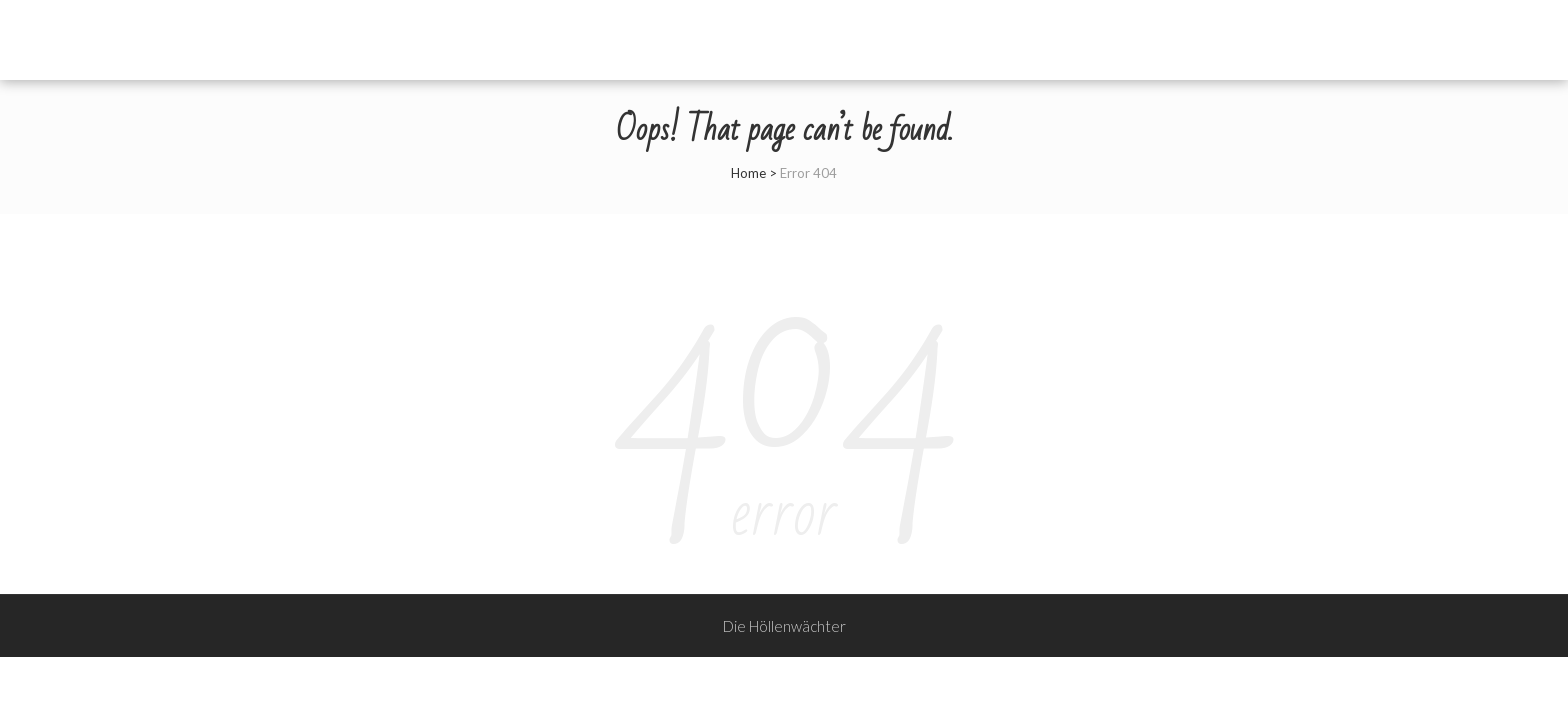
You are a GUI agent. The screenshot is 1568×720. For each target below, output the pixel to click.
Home (748, 173)
